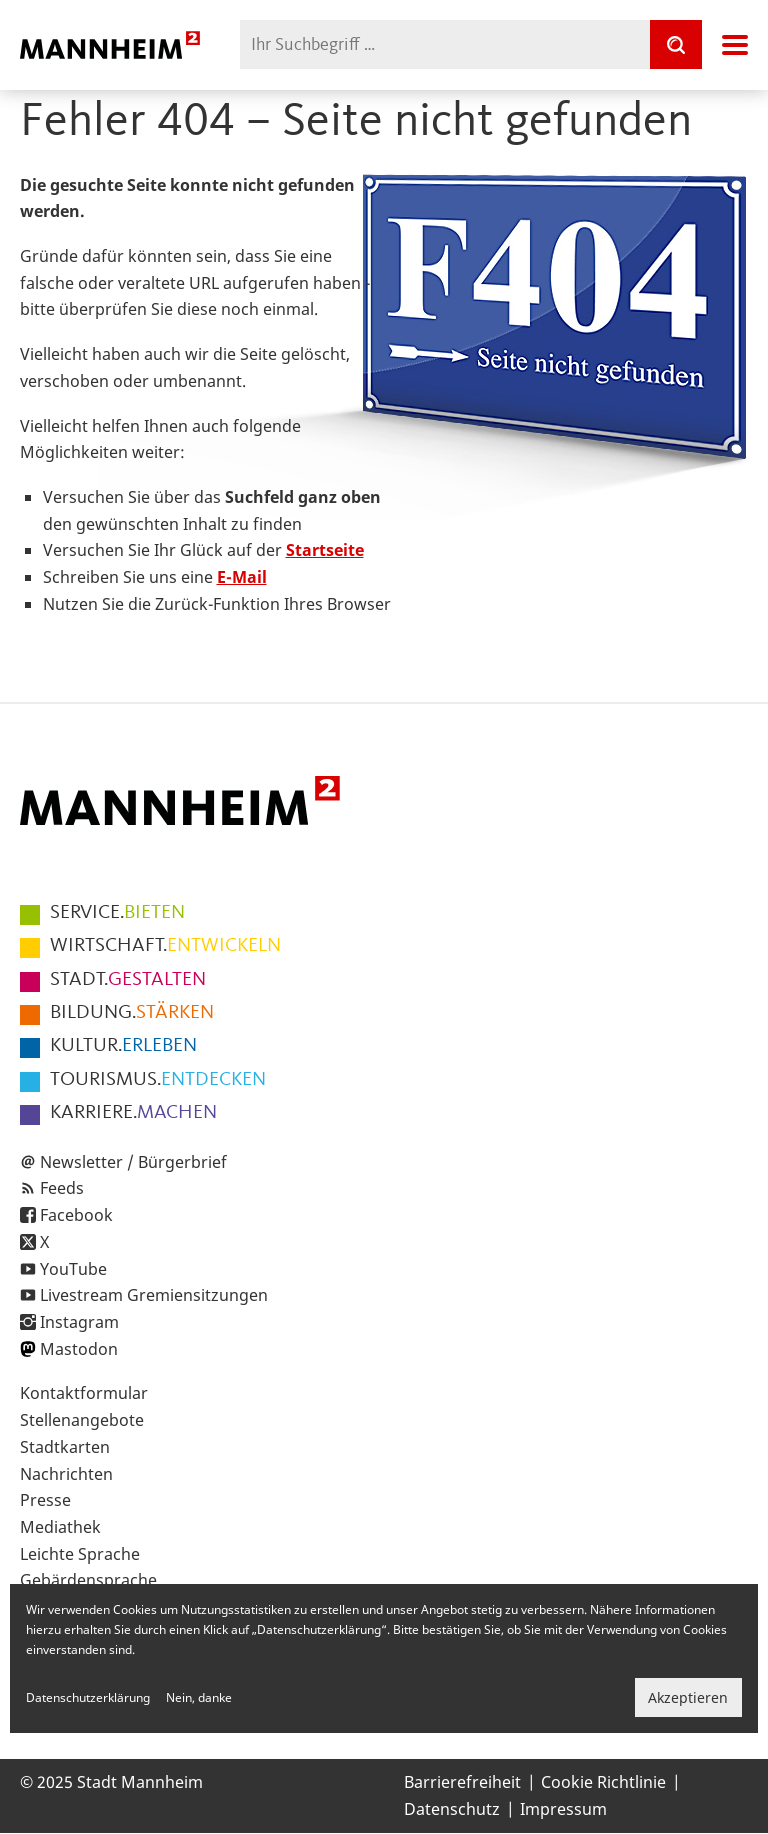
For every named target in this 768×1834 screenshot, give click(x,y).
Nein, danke (199, 1697)
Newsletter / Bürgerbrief (133, 1162)
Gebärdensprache (88, 1580)
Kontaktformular (84, 1393)
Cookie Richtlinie (603, 1782)
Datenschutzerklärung (88, 1697)
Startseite (325, 550)
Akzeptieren (688, 1697)
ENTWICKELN (165, 946)
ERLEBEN (123, 1046)
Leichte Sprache (80, 1554)
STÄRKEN (132, 1013)
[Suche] (676, 44)
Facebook (76, 1215)
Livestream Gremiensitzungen (154, 1295)
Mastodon (79, 1349)
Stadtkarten (65, 1447)
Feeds (62, 1188)
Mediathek (60, 1527)
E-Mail (242, 577)
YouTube (73, 1269)
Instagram (79, 1322)
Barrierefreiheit (462, 1782)
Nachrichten (66, 1474)
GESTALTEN (128, 980)
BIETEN (117, 913)
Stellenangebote (82, 1420)
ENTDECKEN (158, 1080)
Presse (45, 1500)
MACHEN (133, 1113)
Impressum (563, 1809)
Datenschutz (452, 1809)
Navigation (735, 45)
